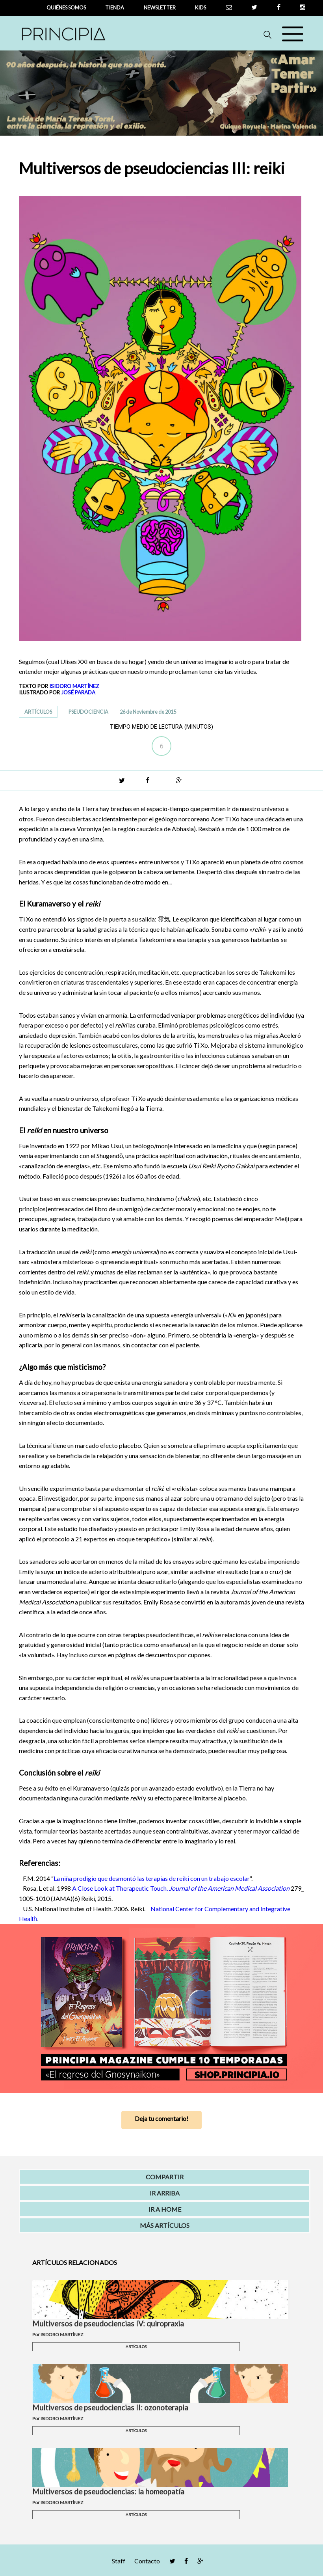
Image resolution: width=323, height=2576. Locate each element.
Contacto (147, 2561)
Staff (118, 2561)
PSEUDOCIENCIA (88, 712)
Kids (200, 7)
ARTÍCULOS (38, 712)
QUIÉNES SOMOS (66, 7)
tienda (114, 7)
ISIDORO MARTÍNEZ (74, 686)
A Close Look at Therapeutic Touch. (181, 1888)
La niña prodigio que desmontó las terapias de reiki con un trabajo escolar (152, 1878)
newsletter (160, 7)
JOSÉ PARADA (78, 692)
